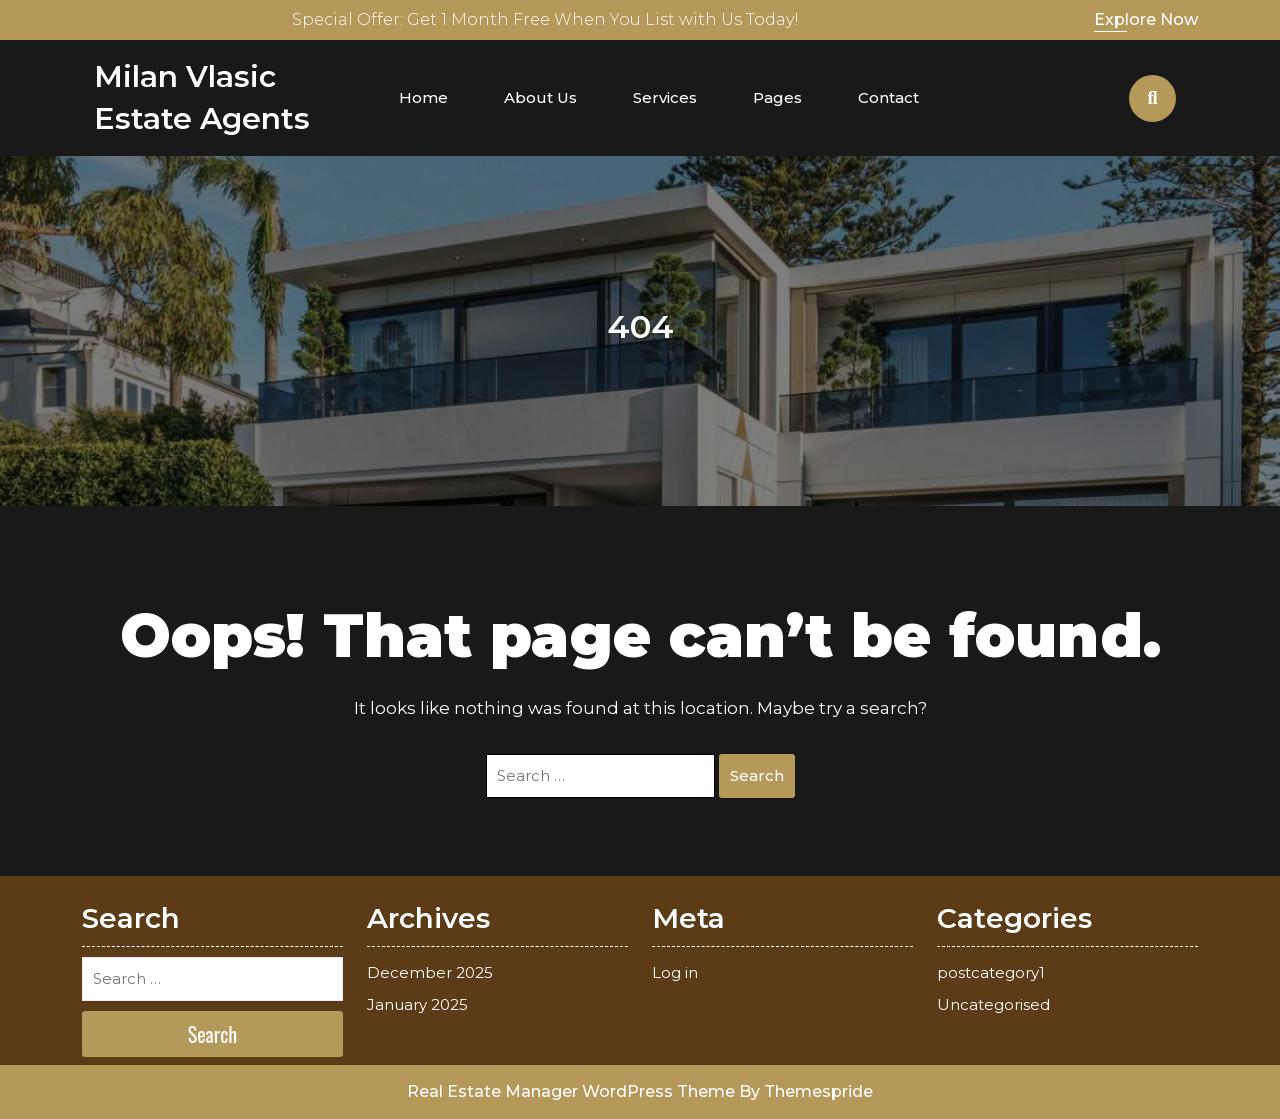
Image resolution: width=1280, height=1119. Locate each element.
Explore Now (1146, 19)
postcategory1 (991, 972)
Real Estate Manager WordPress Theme (571, 1091)
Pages (777, 97)
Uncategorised (993, 1004)
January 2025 (417, 1004)
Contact (888, 97)
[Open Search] (1152, 98)
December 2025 (430, 972)
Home (423, 97)
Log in (675, 972)
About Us (540, 97)
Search (757, 775)
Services (665, 97)
